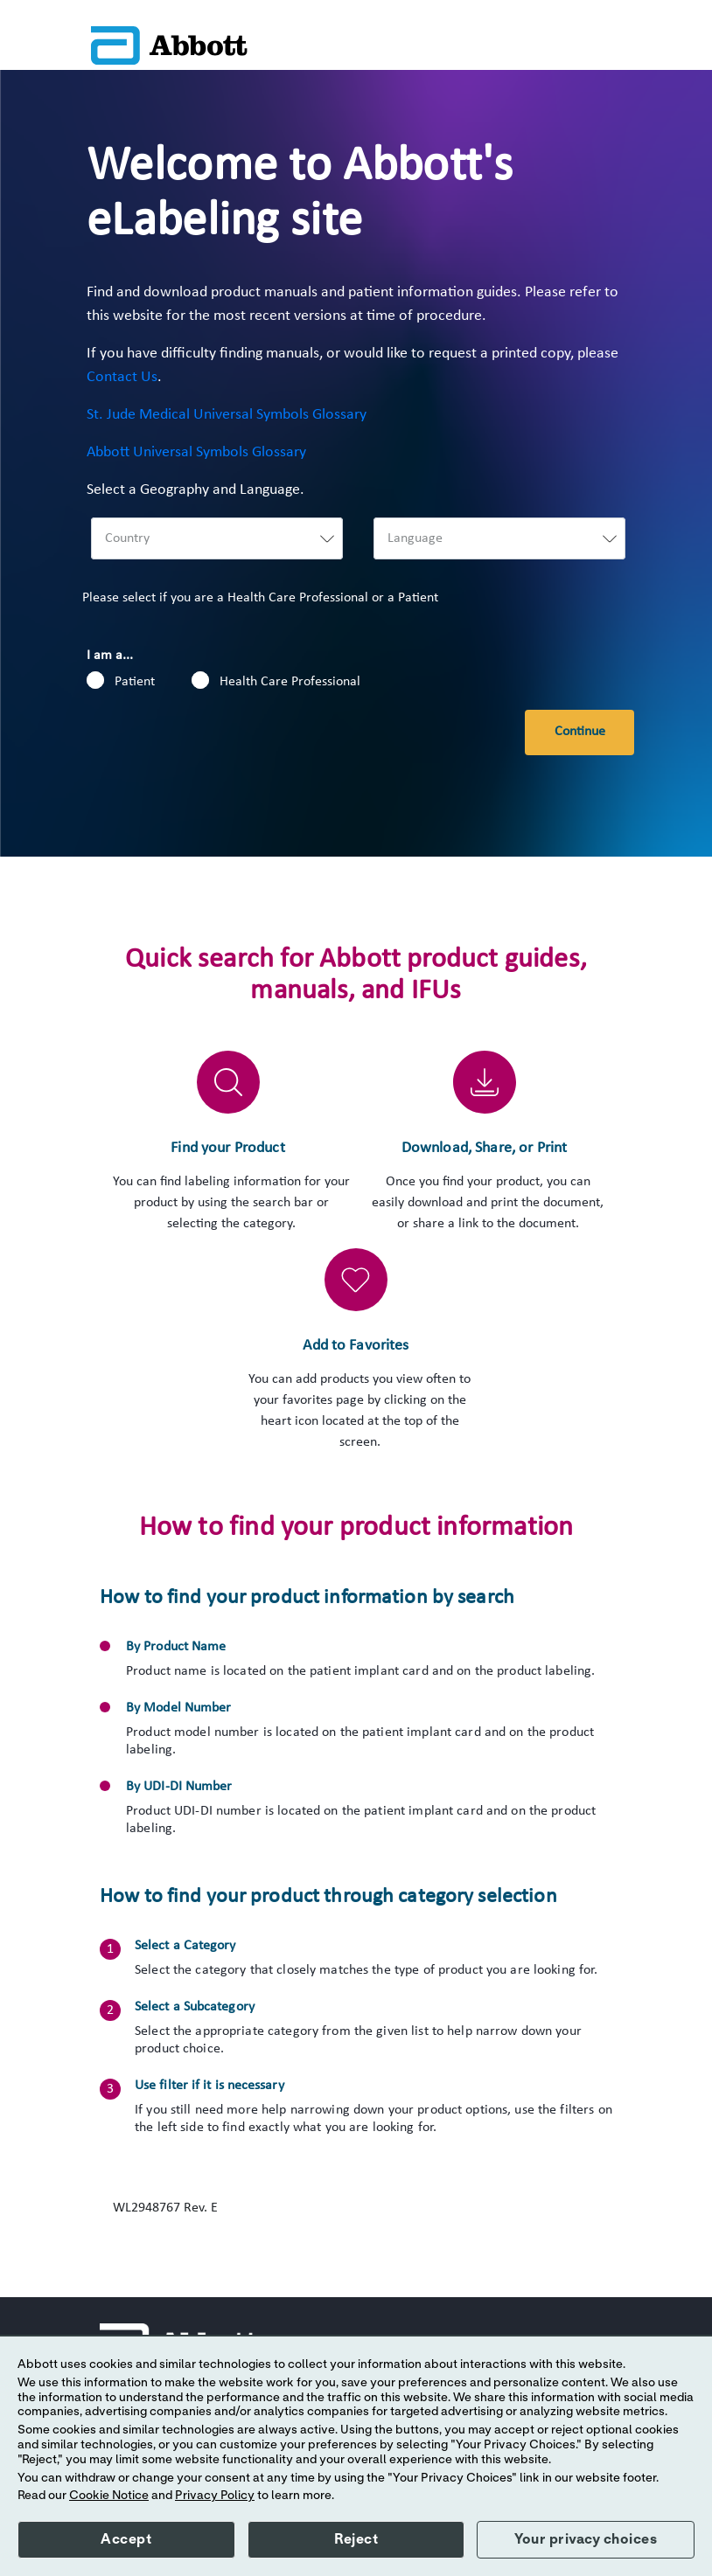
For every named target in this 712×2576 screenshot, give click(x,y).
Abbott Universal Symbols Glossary (196, 452)
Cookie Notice (109, 2495)
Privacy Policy (215, 2495)
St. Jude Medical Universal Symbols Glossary (226, 414)
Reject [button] (356, 2539)
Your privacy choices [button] (585, 2539)
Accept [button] (126, 2539)
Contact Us (122, 377)
